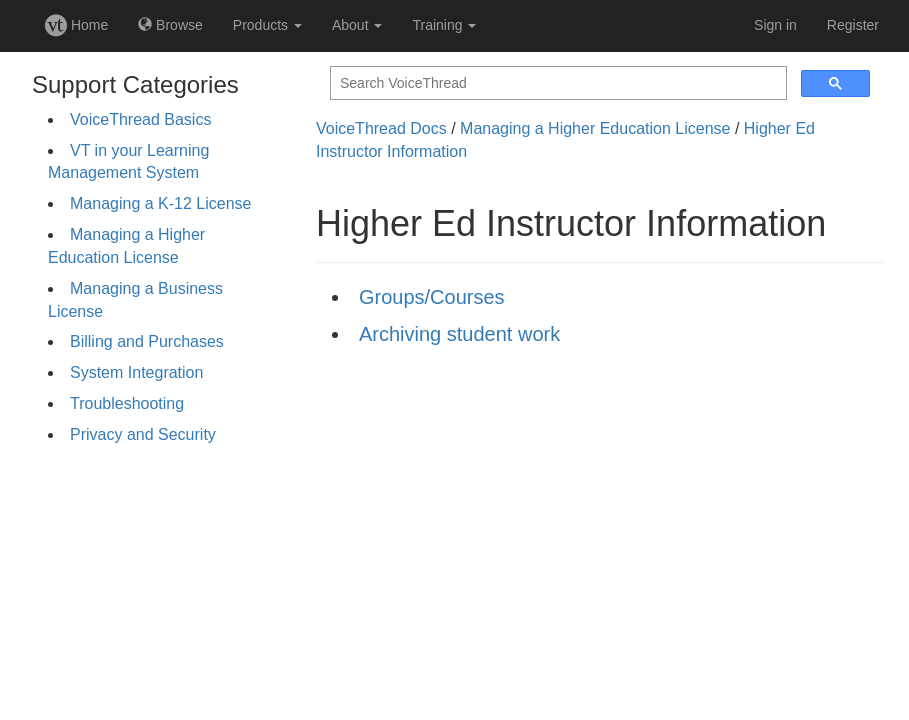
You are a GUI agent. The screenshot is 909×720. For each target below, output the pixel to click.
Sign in (775, 25)
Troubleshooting (127, 403)
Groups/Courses (432, 297)
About (357, 25)
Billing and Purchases (147, 341)
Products (267, 25)
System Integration (136, 372)
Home (76, 25)
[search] (556, 83)
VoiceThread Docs (381, 128)
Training (444, 25)
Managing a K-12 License (160, 203)
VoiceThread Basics (140, 119)
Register (853, 25)
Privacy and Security (143, 434)
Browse (170, 25)
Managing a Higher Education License (595, 128)
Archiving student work (459, 334)
